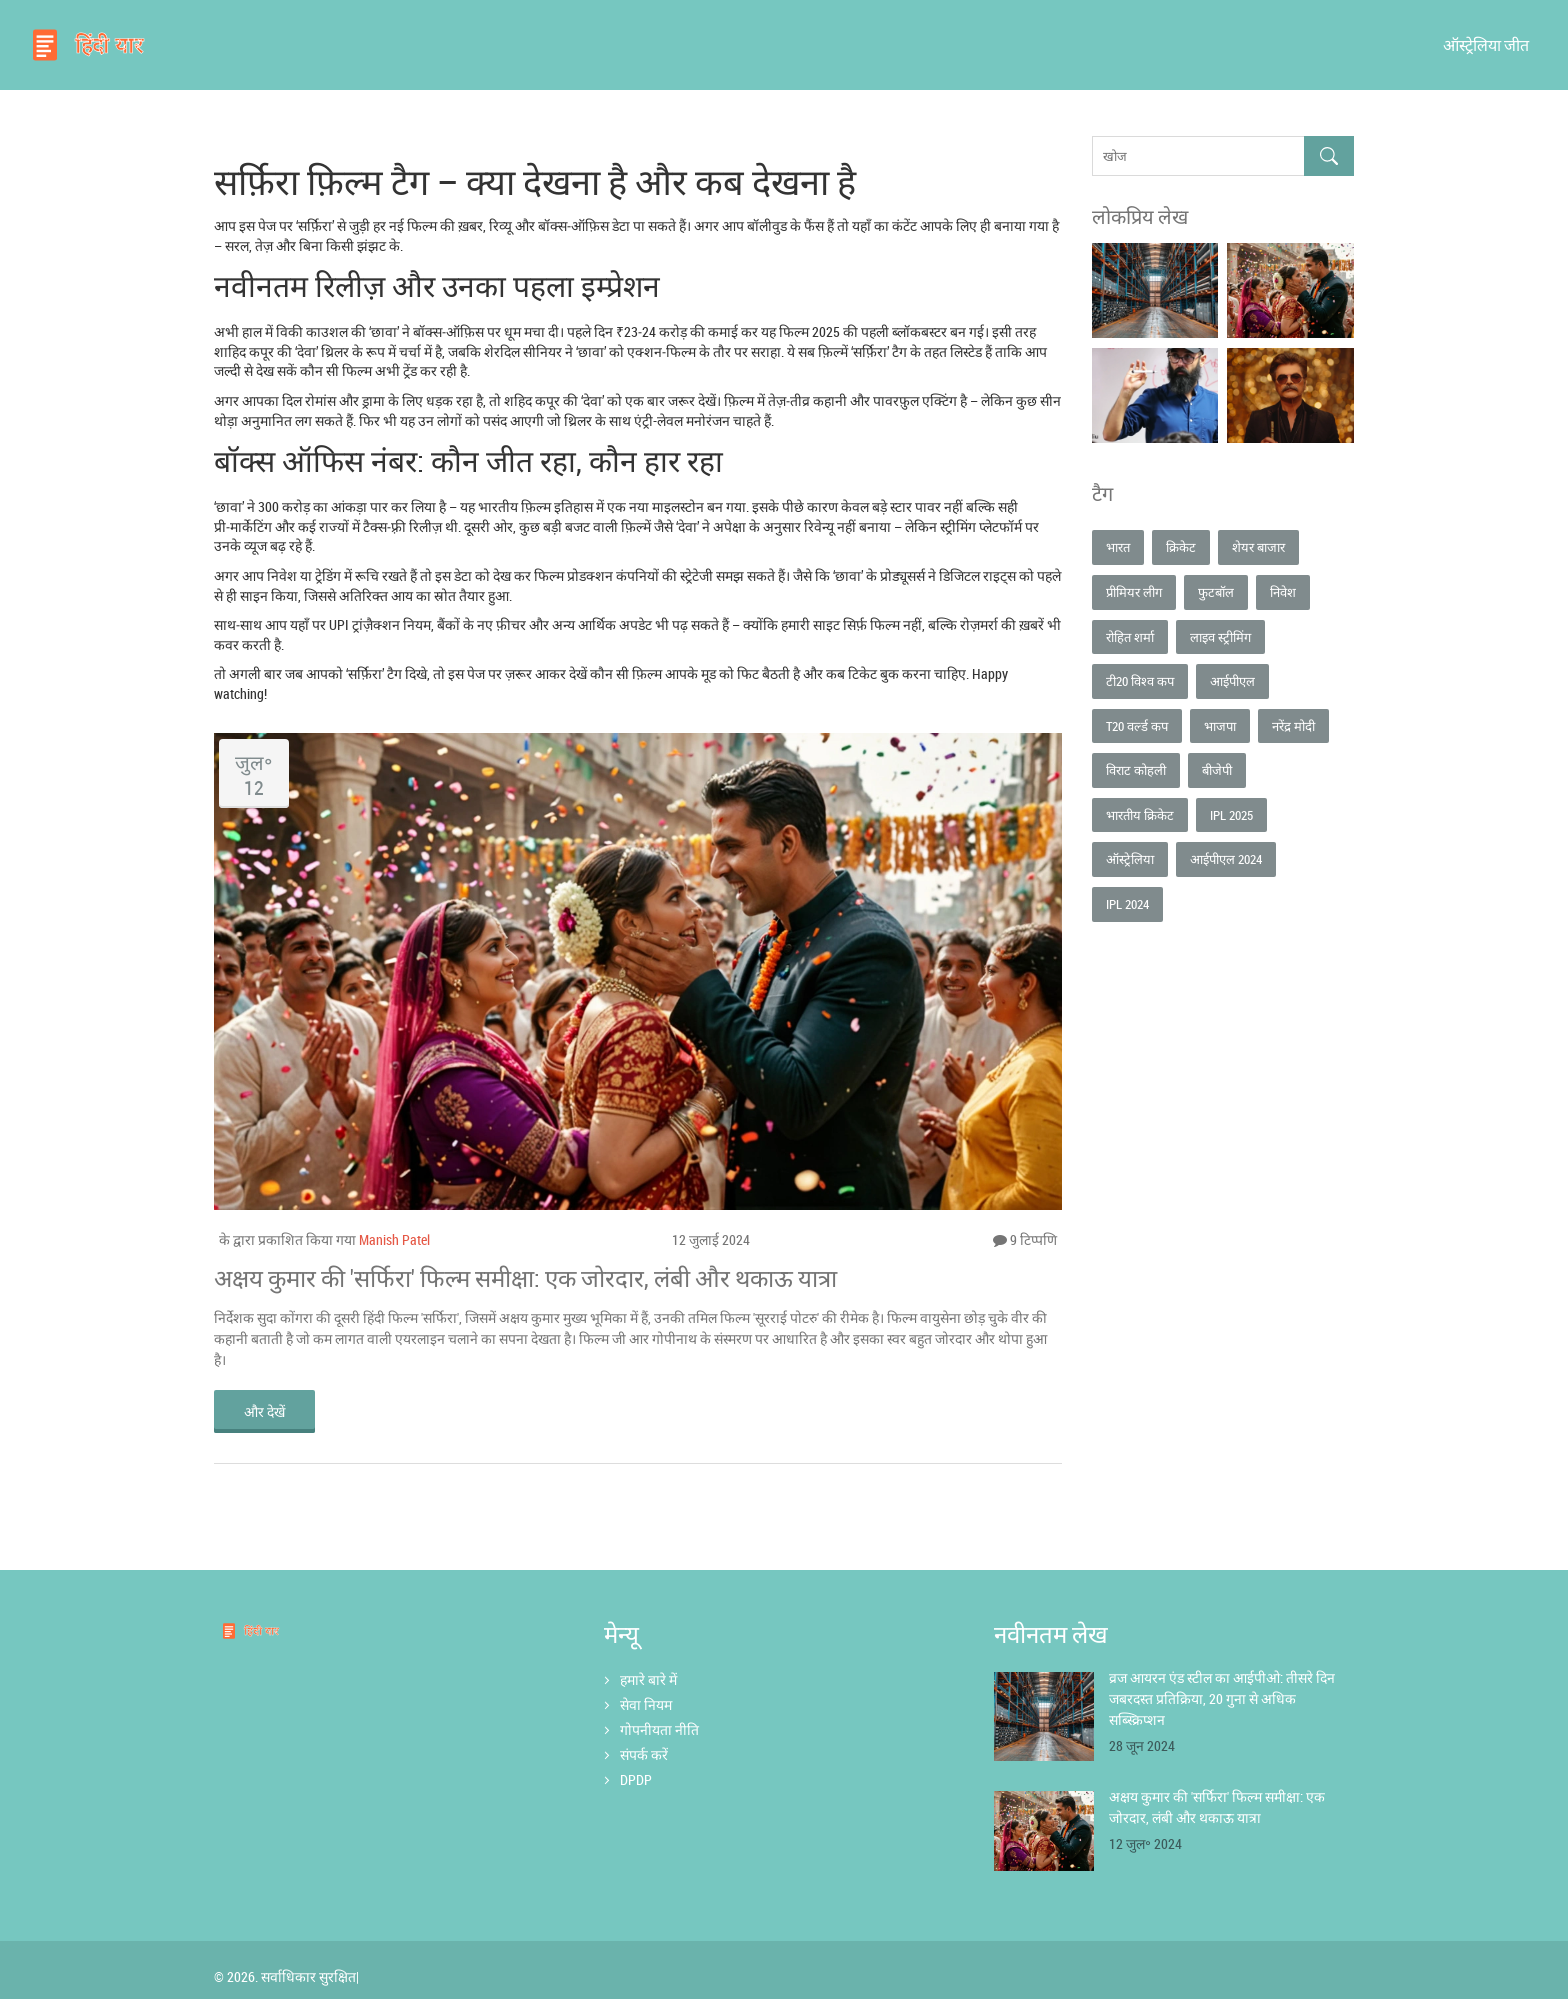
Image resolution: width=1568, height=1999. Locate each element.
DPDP (636, 1780)
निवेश (1283, 592)
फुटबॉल (1216, 592)
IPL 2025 (1231, 815)
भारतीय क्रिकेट (1140, 815)
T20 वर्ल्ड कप (1137, 726)
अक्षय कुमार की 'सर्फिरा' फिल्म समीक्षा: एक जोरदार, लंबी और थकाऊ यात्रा (525, 1278)
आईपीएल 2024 (1226, 859)
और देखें (264, 1411)
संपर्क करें (644, 1754)
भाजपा (1220, 726)
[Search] (1329, 156)
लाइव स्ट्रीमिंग (1220, 637)
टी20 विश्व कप (1140, 681)
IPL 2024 (1127, 904)
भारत (1118, 547)
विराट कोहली (1136, 770)
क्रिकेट (1181, 547)
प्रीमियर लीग (1134, 592)
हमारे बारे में (648, 1679)
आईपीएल (1232, 681)
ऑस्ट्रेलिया (1130, 859)
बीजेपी (1217, 770)
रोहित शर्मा (1130, 637)
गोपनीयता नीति (659, 1729)
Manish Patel (394, 1239)
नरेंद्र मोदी (1293, 726)
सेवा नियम (646, 1704)
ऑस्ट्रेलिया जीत (1486, 45)
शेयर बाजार (1258, 547)
